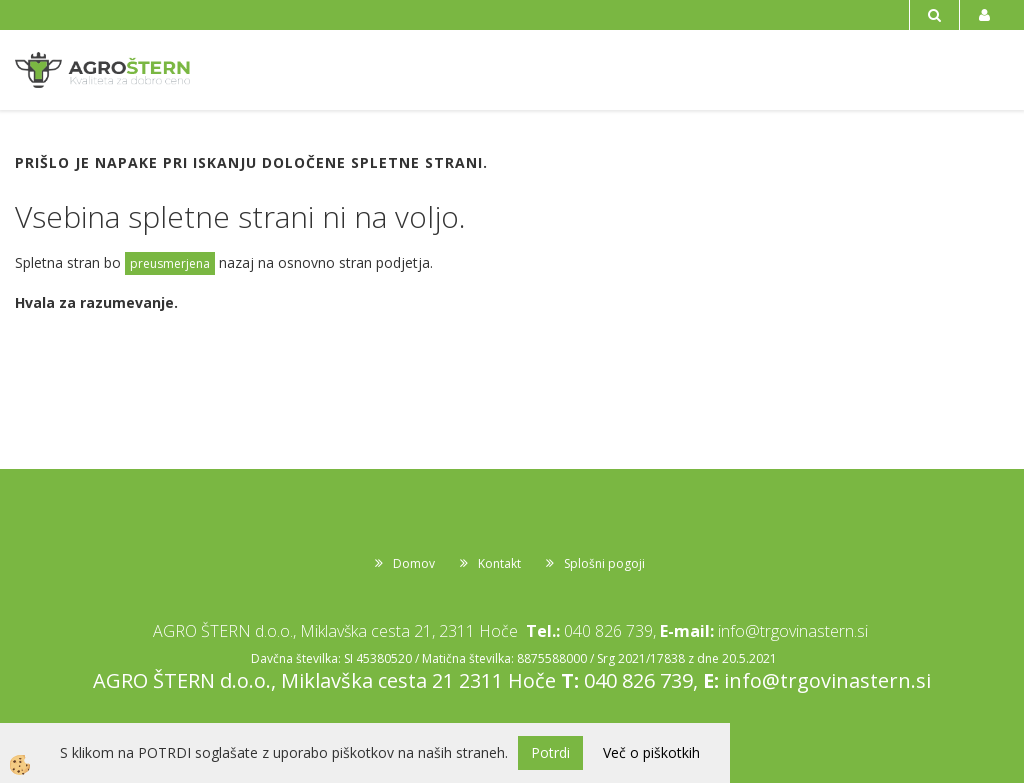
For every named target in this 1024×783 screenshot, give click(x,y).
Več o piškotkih (651, 752)
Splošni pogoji (604, 563)
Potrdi (550, 752)
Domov (414, 563)
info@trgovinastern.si (793, 631)
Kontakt (499, 563)
